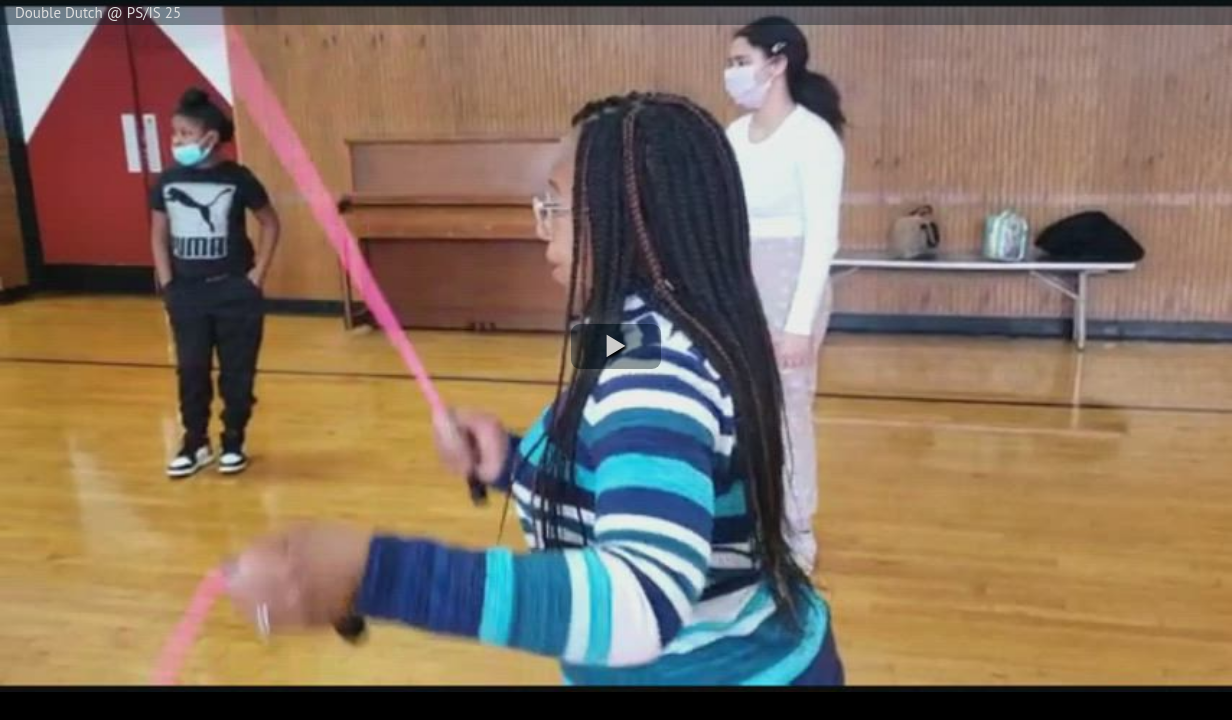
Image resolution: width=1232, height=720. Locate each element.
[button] (616, 346)
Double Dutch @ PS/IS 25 (98, 12)
